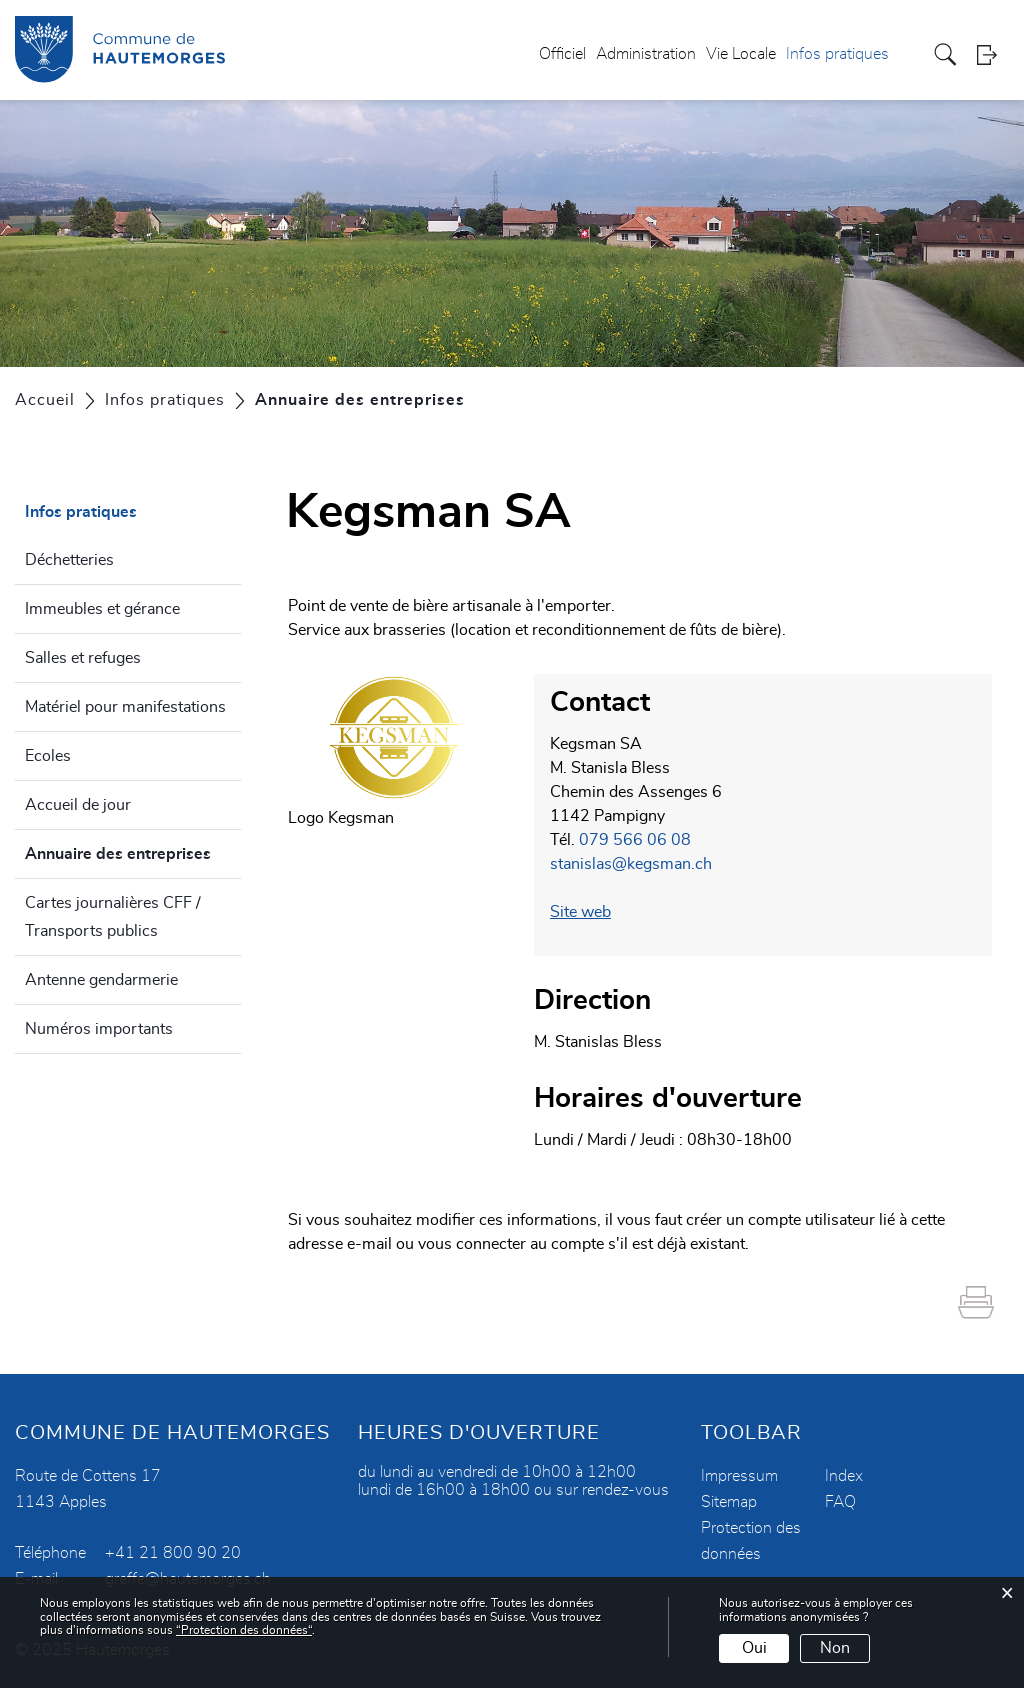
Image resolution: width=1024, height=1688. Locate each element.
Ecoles (48, 756)
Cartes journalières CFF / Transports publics (113, 917)
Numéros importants (99, 1029)
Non (835, 1648)
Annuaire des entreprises (133, 851)
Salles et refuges (83, 658)
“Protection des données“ (244, 1630)
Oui (754, 1648)
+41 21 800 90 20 (173, 1553)
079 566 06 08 (635, 840)
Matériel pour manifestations (125, 707)
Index (844, 1476)
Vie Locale (741, 54)
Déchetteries (69, 560)
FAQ (840, 1502)
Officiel (562, 54)
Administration (646, 54)
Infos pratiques (837, 54)
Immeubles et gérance (102, 609)
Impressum (739, 1476)
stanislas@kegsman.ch (631, 864)
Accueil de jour (78, 805)
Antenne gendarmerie (101, 980)
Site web (580, 912)
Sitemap (729, 1502)
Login (993, 54)
